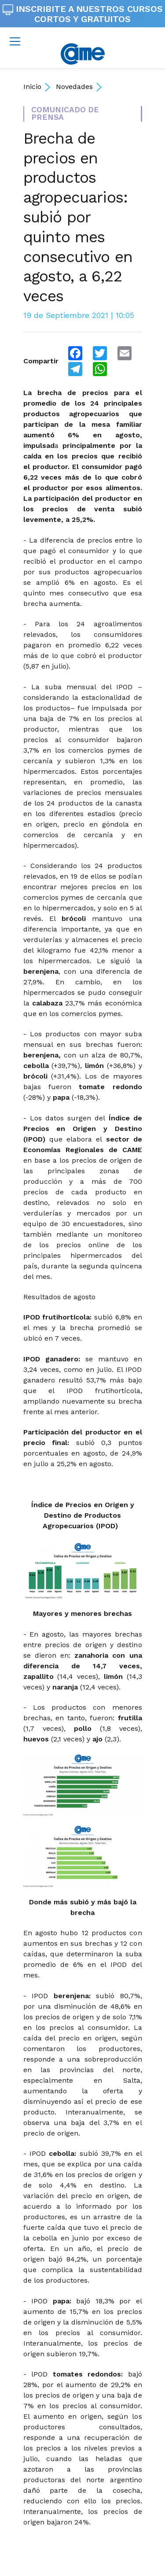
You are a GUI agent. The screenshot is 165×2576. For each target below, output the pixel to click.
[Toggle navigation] (15, 41)
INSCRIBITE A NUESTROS (83, 14)
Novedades (74, 86)
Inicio (32, 86)
